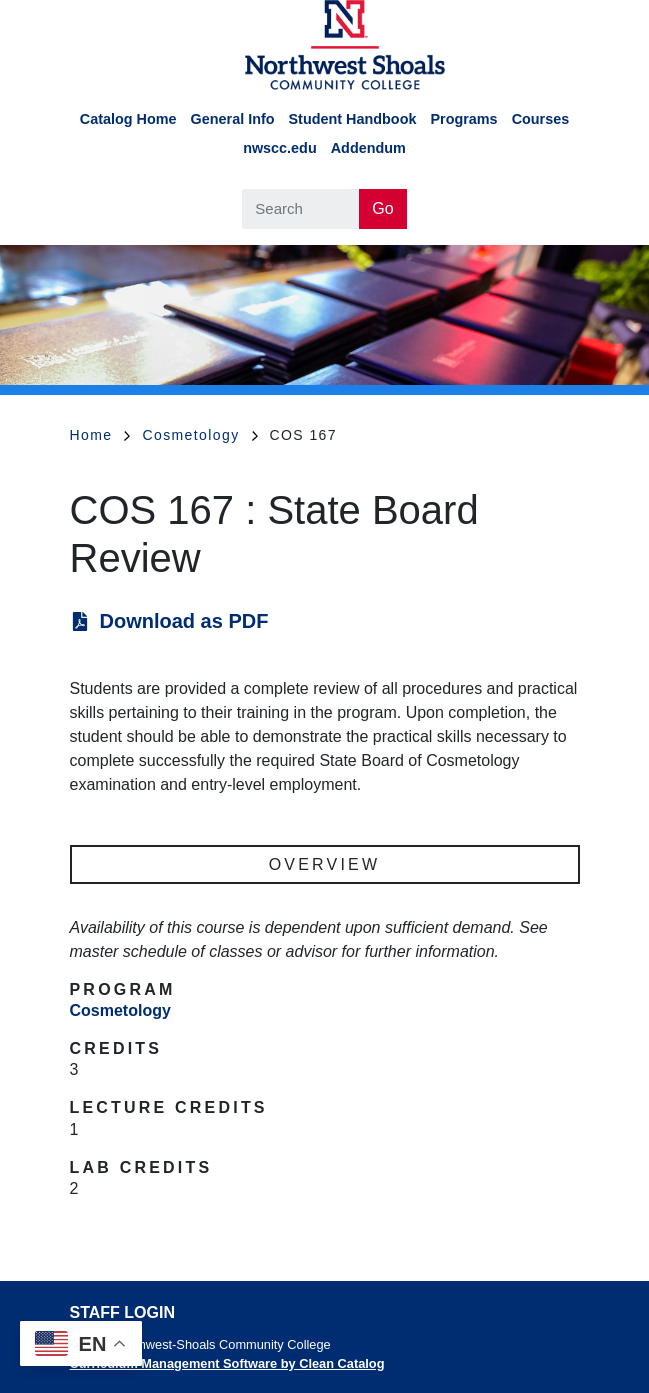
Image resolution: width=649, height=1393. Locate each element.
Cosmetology (199, 435)
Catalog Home (128, 119)
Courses (541, 119)
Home (100, 435)
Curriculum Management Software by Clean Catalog (227, 1363)
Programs (463, 119)
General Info (233, 119)
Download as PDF (184, 621)
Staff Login (122, 1312)
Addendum (368, 148)
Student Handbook (353, 119)
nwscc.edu (280, 148)
